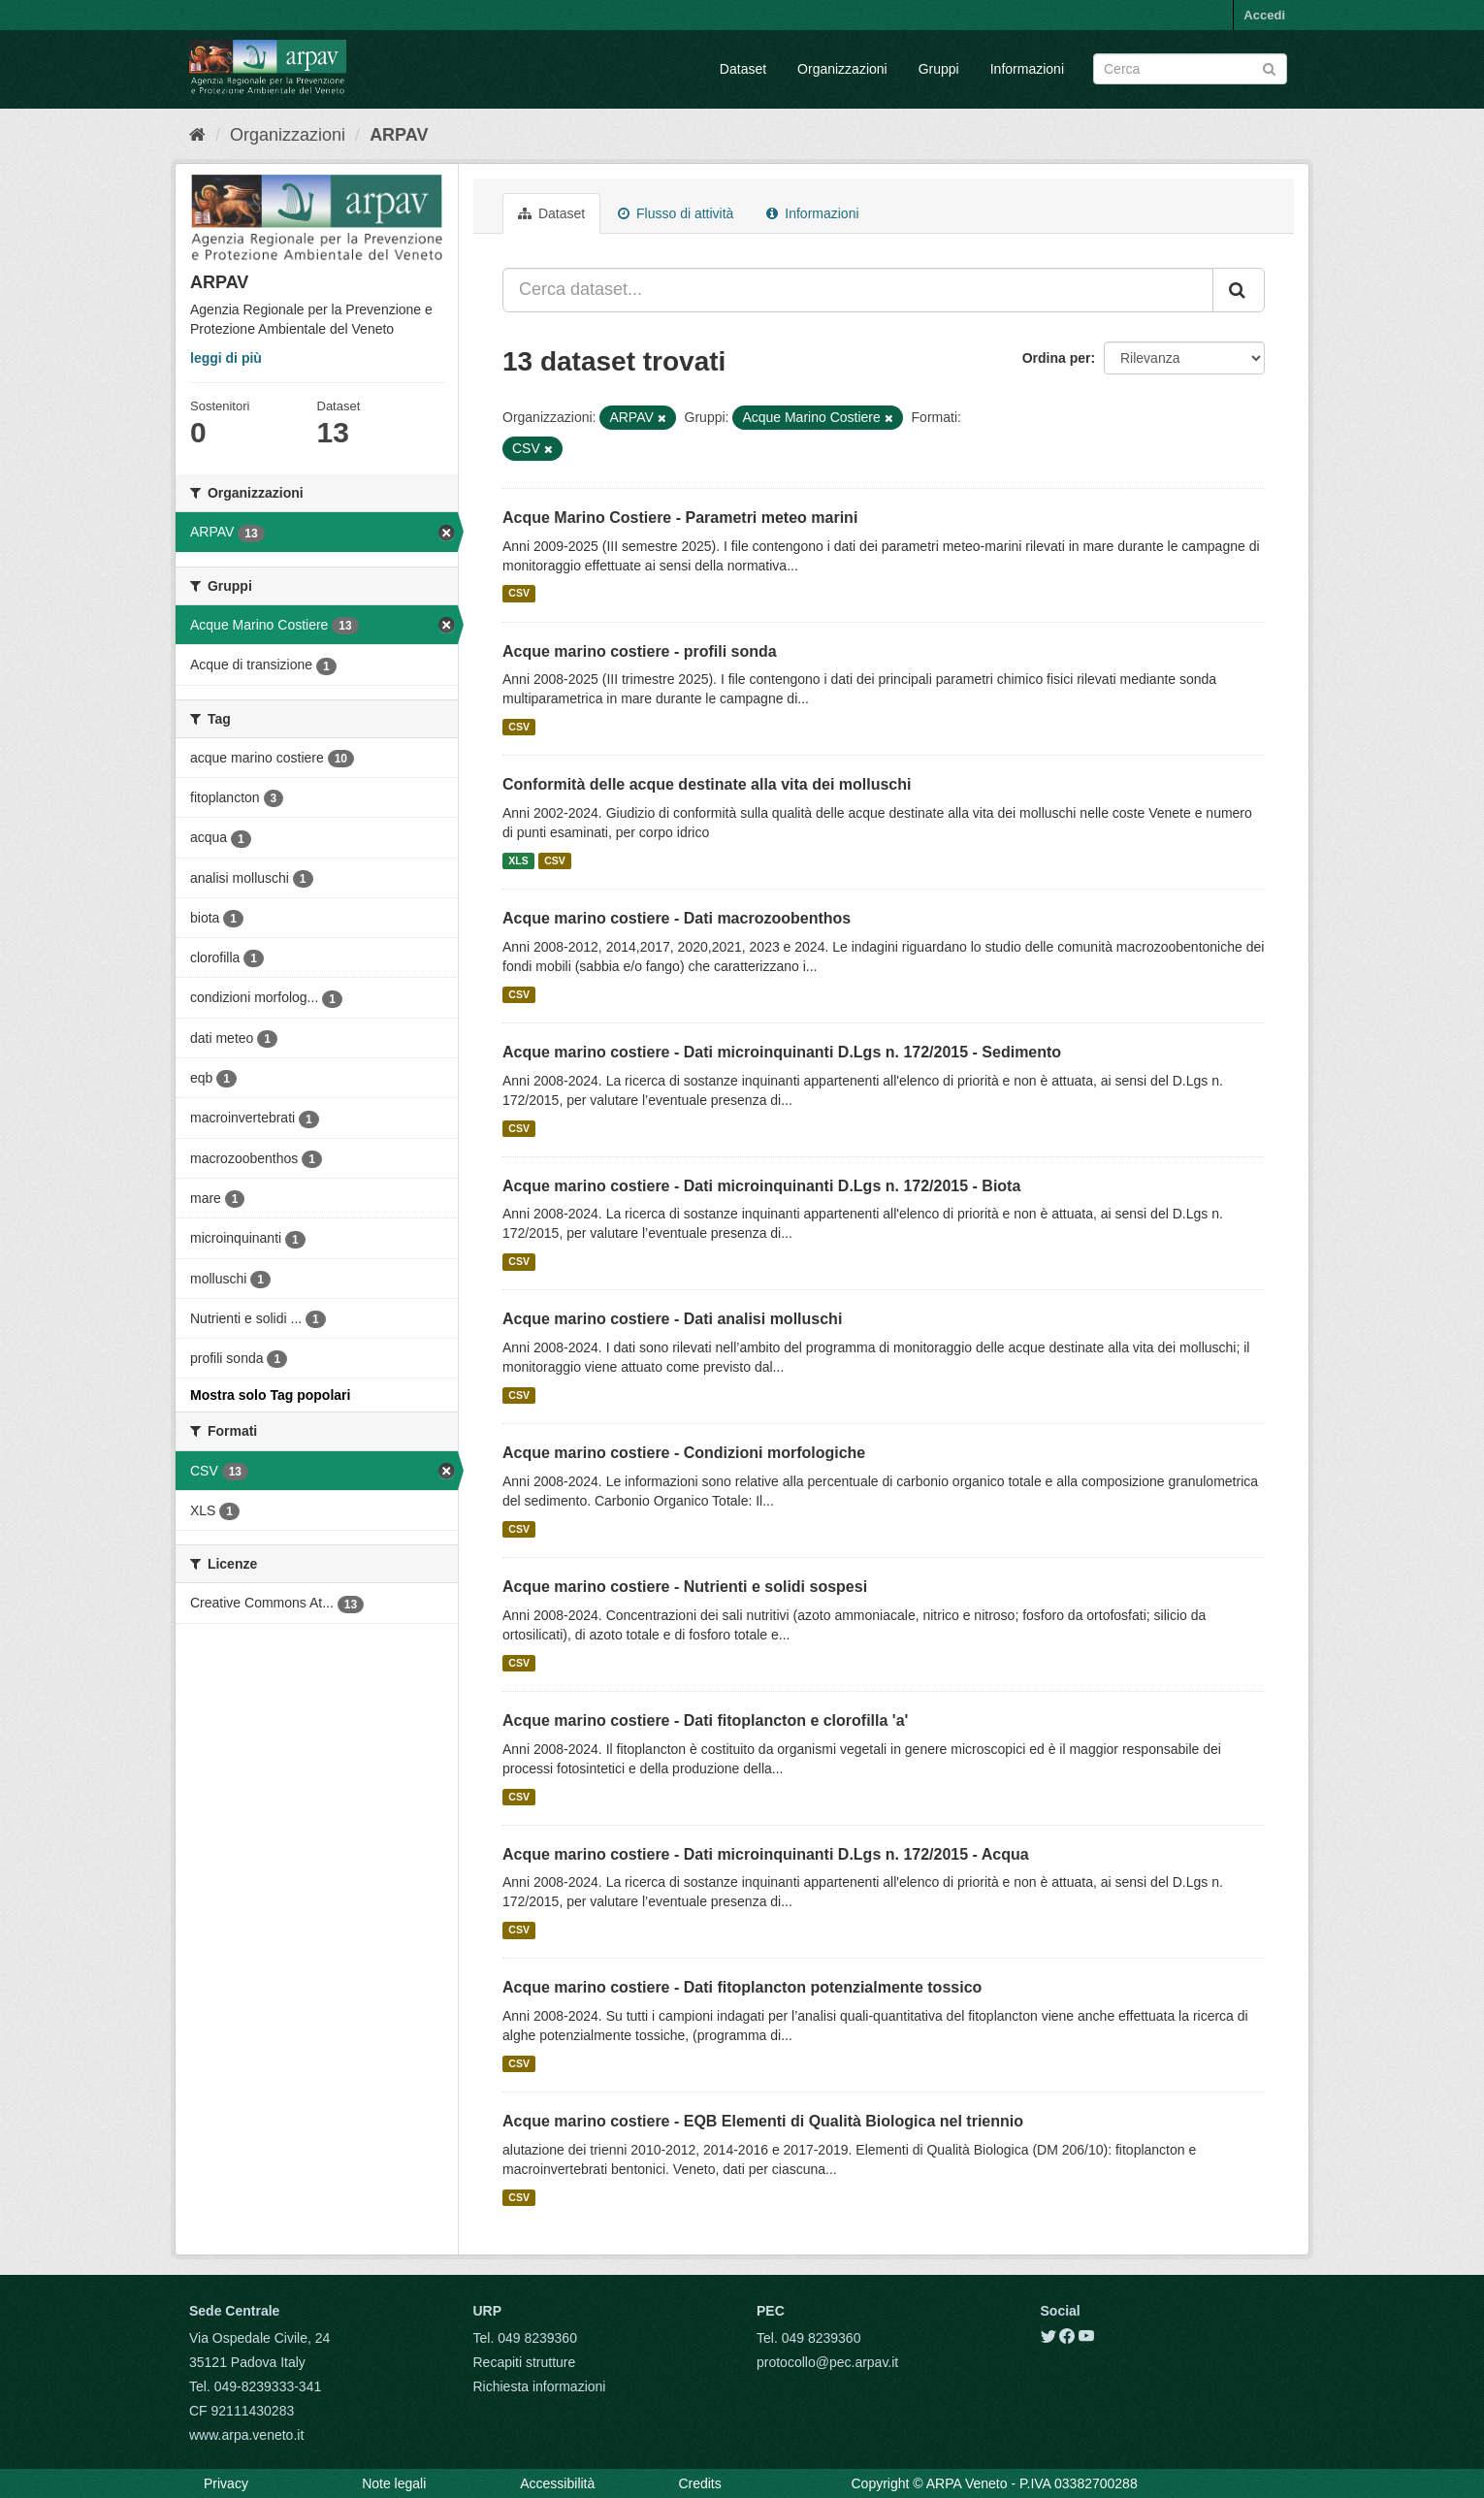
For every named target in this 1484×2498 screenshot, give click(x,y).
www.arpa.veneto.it (246, 2435)
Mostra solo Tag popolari (270, 1395)
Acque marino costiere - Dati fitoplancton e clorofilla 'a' (705, 1720)
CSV (519, 594)
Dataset (743, 69)
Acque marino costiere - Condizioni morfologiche (683, 1452)
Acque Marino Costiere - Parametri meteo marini (679, 517)
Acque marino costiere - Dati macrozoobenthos (676, 918)
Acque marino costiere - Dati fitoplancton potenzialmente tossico (742, 1987)
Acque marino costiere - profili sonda (639, 651)
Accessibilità (557, 2483)
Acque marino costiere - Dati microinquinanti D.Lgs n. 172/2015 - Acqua (765, 1854)
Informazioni (1027, 69)
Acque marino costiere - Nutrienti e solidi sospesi (684, 1586)
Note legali (394, 2483)
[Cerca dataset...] (857, 290)
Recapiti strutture (524, 2362)
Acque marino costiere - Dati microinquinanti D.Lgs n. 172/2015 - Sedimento (781, 1052)
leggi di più (226, 358)
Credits (699, 2483)
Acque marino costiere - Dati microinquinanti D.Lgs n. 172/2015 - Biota (761, 1186)
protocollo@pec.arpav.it (827, 2362)
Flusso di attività (675, 213)
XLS (518, 860)
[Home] (197, 135)
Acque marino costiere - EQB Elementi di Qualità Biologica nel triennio (762, 2121)
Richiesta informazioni (539, 2386)
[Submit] (1269, 67)
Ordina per (1056, 358)
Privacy (226, 2483)
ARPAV (399, 135)
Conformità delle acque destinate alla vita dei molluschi (706, 784)
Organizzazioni (842, 69)
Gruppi (939, 69)
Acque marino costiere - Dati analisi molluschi (672, 1319)
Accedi (1264, 15)
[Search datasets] (1190, 68)
